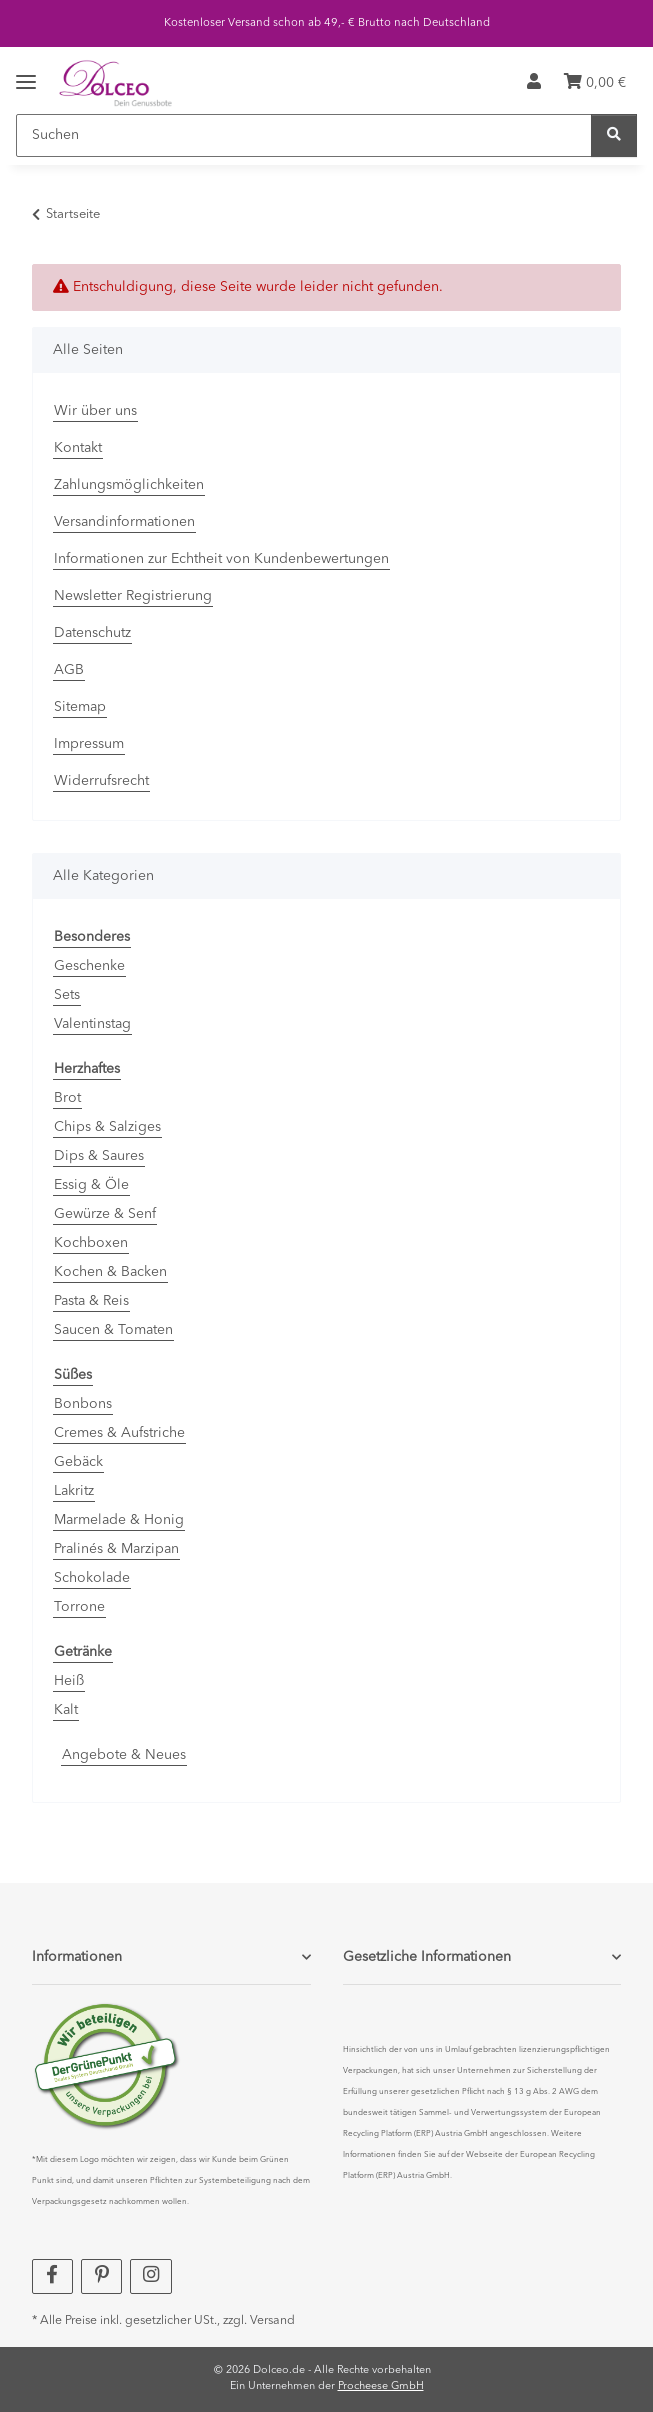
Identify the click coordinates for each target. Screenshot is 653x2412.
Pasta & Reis (91, 1301)
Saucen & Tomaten (113, 1330)
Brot (67, 1098)
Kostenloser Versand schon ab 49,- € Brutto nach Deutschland (327, 23)
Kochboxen (91, 1243)
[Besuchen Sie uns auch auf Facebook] (52, 2276)
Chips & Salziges (107, 1127)
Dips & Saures (99, 1156)
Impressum (89, 744)
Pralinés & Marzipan (116, 1549)
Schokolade (92, 1578)
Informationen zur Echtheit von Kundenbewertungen (221, 559)
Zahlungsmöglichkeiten (129, 485)
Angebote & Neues (124, 1755)
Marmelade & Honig (119, 1520)
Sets (67, 995)
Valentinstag (92, 1024)
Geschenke (89, 966)
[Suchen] (304, 135)
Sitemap (80, 707)
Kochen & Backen (110, 1272)
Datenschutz (92, 633)
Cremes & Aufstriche (119, 1433)
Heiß (69, 1681)
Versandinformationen (124, 522)
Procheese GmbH (381, 2386)
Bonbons (83, 1404)
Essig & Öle (91, 1185)
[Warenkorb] (595, 83)
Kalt (66, 1710)
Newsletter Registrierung (133, 596)
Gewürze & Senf (105, 1214)
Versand (272, 2321)
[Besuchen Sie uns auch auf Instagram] (150, 2276)
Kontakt (78, 448)
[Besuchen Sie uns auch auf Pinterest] (101, 2276)
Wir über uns (95, 411)
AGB (69, 670)
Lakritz (74, 1491)
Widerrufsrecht (101, 781)
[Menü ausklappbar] (26, 67)
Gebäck (78, 1462)
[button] (534, 83)
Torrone (79, 1607)
